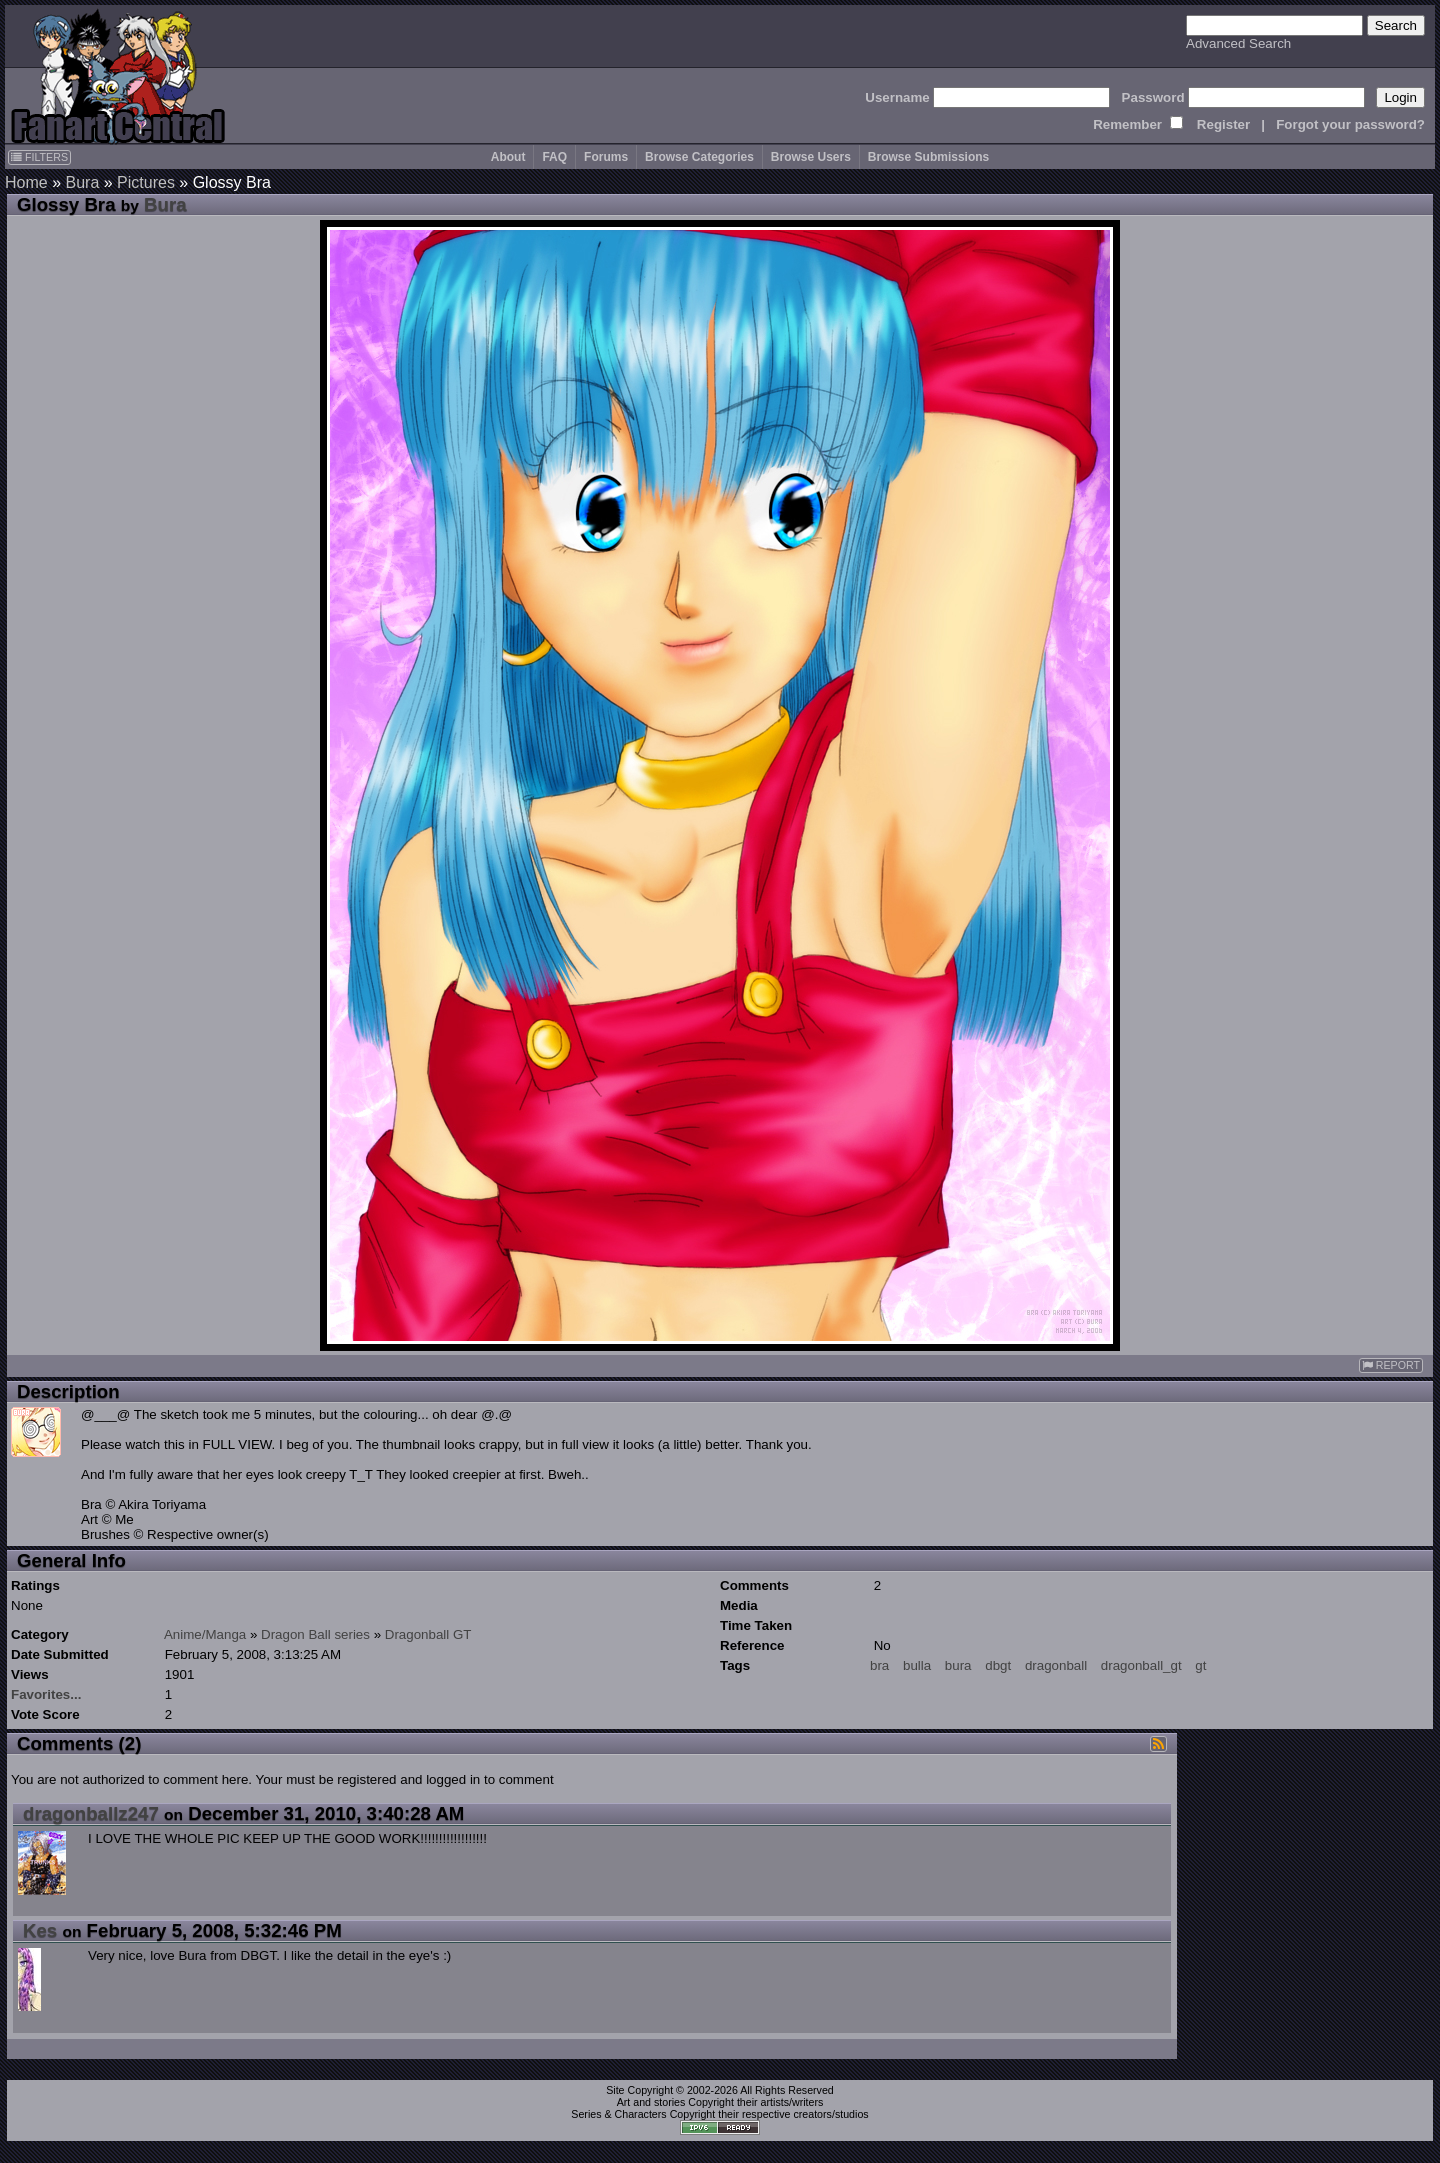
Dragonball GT (428, 1634)
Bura (82, 182)
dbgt (998, 1665)
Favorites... (46, 1694)
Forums (606, 157)
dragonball (1056, 1665)
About (508, 157)
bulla (917, 1665)
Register (1223, 124)
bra (879, 1665)
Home (26, 182)
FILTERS (39, 157)
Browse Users (811, 157)
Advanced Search (1238, 43)
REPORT (1391, 1365)
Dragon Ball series (315, 1634)
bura (958, 1665)
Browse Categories (699, 157)
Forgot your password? (1350, 124)
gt (1200, 1665)
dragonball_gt (1141, 1665)
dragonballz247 (91, 1813)
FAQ (554, 157)
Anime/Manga (205, 1634)
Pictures (146, 182)
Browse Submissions (928, 157)
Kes (40, 1930)
